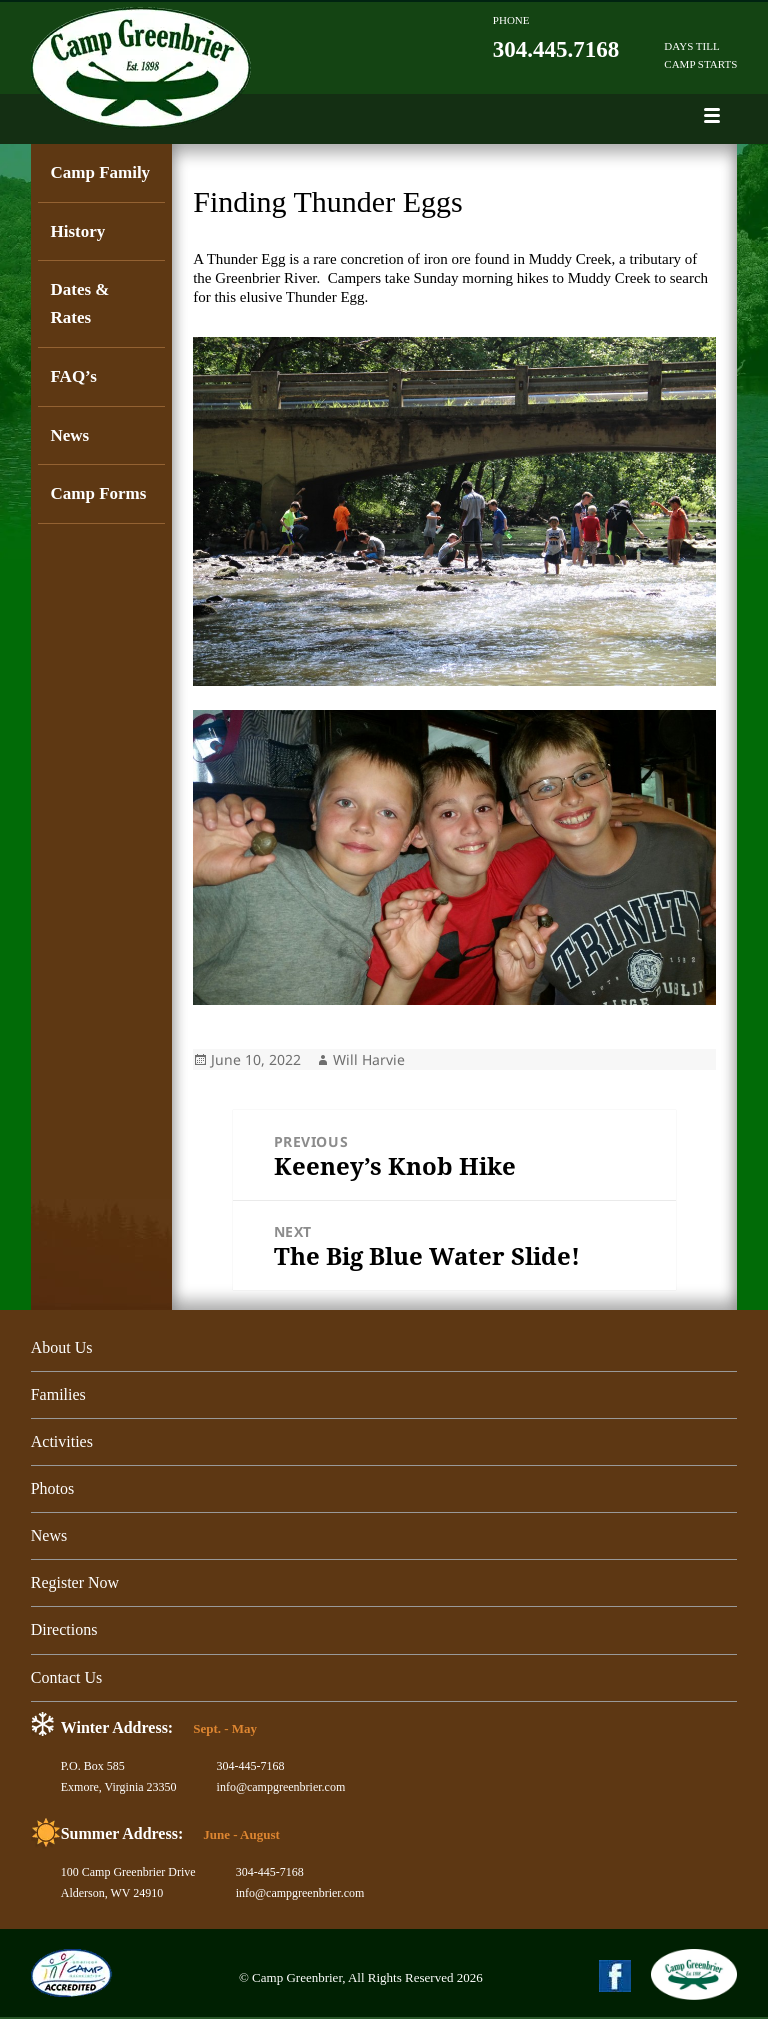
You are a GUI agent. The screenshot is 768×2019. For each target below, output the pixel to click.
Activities (62, 1442)
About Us (62, 1347)
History (77, 231)
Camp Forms (98, 495)
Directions (64, 1631)
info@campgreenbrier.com (281, 1789)
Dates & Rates (79, 304)
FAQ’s (73, 377)
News (69, 436)
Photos (53, 1489)
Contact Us (67, 1678)
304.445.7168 (556, 49)
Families (58, 1394)
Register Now (75, 1584)
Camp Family (100, 172)
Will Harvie (369, 1059)
